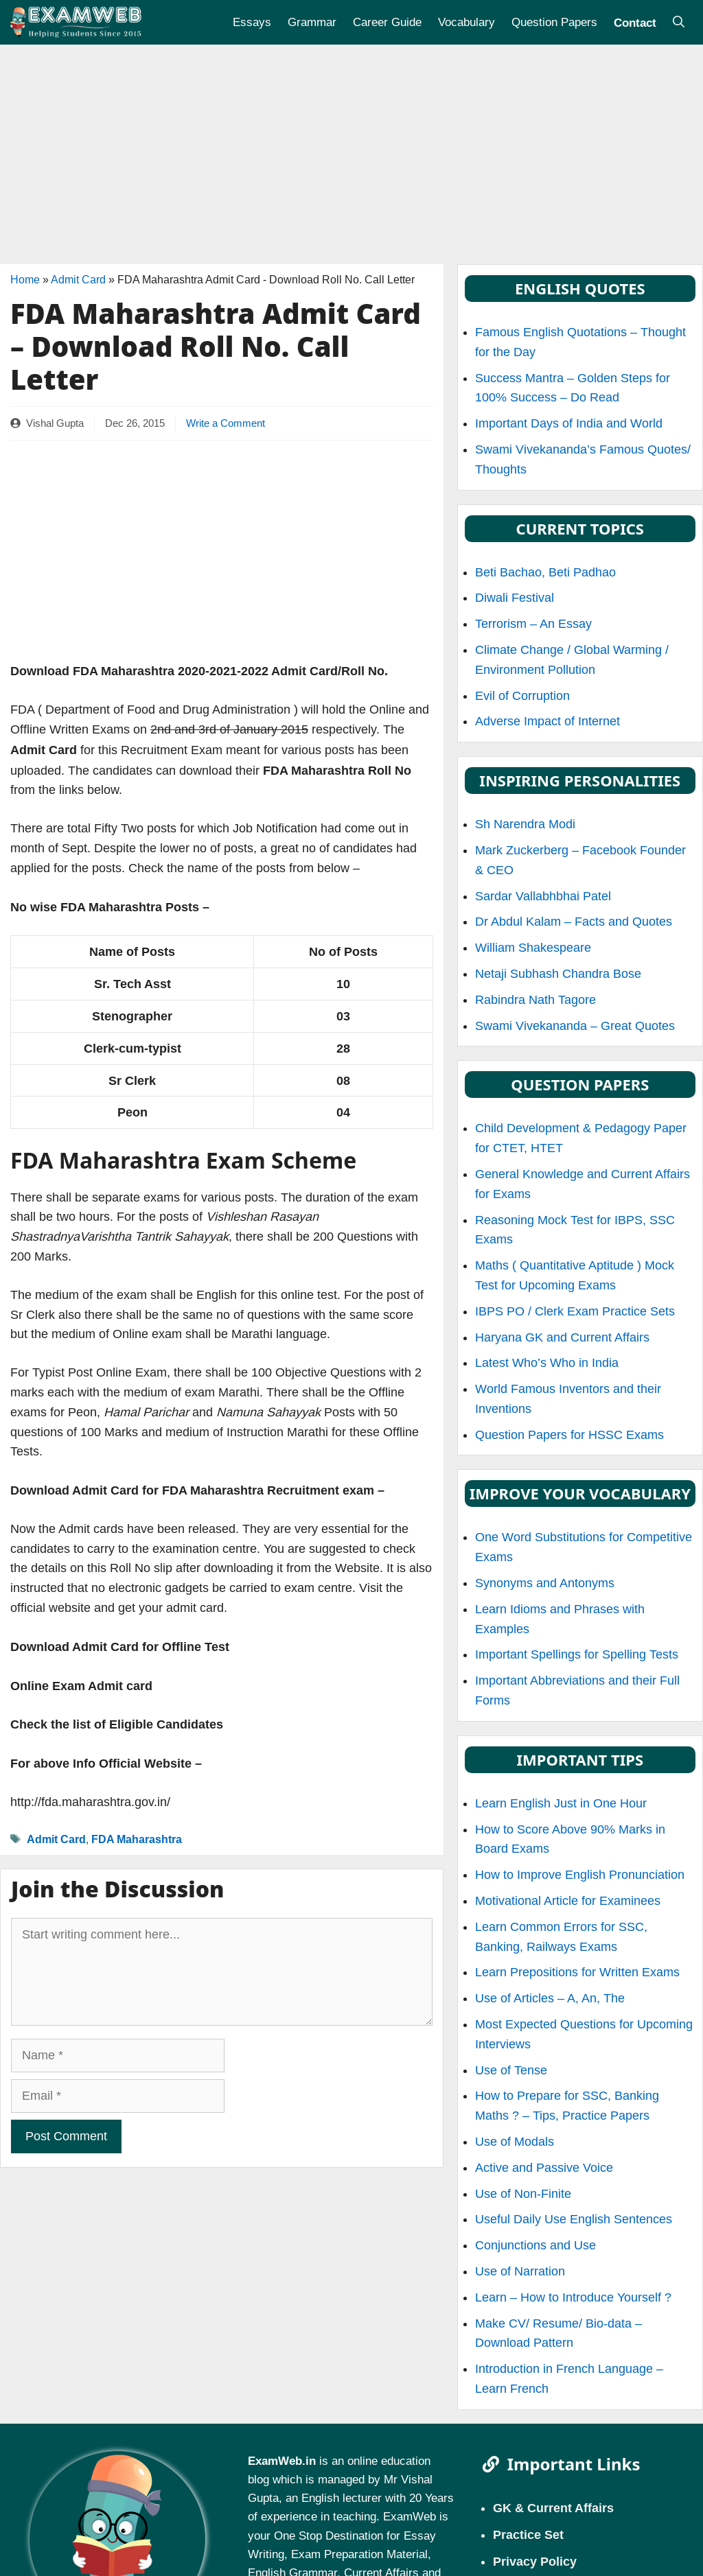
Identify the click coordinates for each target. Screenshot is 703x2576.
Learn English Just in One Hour (561, 1803)
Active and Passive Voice (544, 2168)
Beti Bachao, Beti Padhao (545, 572)
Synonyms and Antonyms (544, 1583)
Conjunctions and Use (535, 2245)
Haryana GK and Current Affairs (562, 1337)
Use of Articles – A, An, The (550, 1998)
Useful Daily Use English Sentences (573, 2219)
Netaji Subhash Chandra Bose (558, 974)
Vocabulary (466, 22)
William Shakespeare (533, 948)
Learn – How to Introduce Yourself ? (573, 2297)
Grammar (312, 22)
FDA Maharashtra (136, 1838)
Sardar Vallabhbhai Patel (543, 896)
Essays (252, 22)
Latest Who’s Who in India (547, 1363)
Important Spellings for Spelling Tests (576, 1654)
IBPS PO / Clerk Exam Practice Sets (575, 1311)
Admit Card (78, 279)
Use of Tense (511, 2070)
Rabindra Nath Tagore (535, 1000)
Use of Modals (514, 2141)
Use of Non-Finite (523, 2194)
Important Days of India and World (568, 423)
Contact (635, 22)
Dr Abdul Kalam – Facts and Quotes (573, 921)
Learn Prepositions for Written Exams (577, 1972)
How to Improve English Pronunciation (579, 1875)
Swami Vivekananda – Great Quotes (575, 1026)
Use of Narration (520, 2271)
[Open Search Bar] (679, 22)
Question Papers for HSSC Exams (569, 1435)
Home (25, 279)
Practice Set (528, 2534)
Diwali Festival (514, 598)
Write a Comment (225, 423)
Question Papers (554, 22)
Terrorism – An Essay (533, 624)
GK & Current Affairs (553, 2507)
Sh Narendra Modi (525, 824)
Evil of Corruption (522, 696)
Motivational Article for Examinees (567, 1901)
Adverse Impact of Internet (547, 721)
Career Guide (387, 22)
